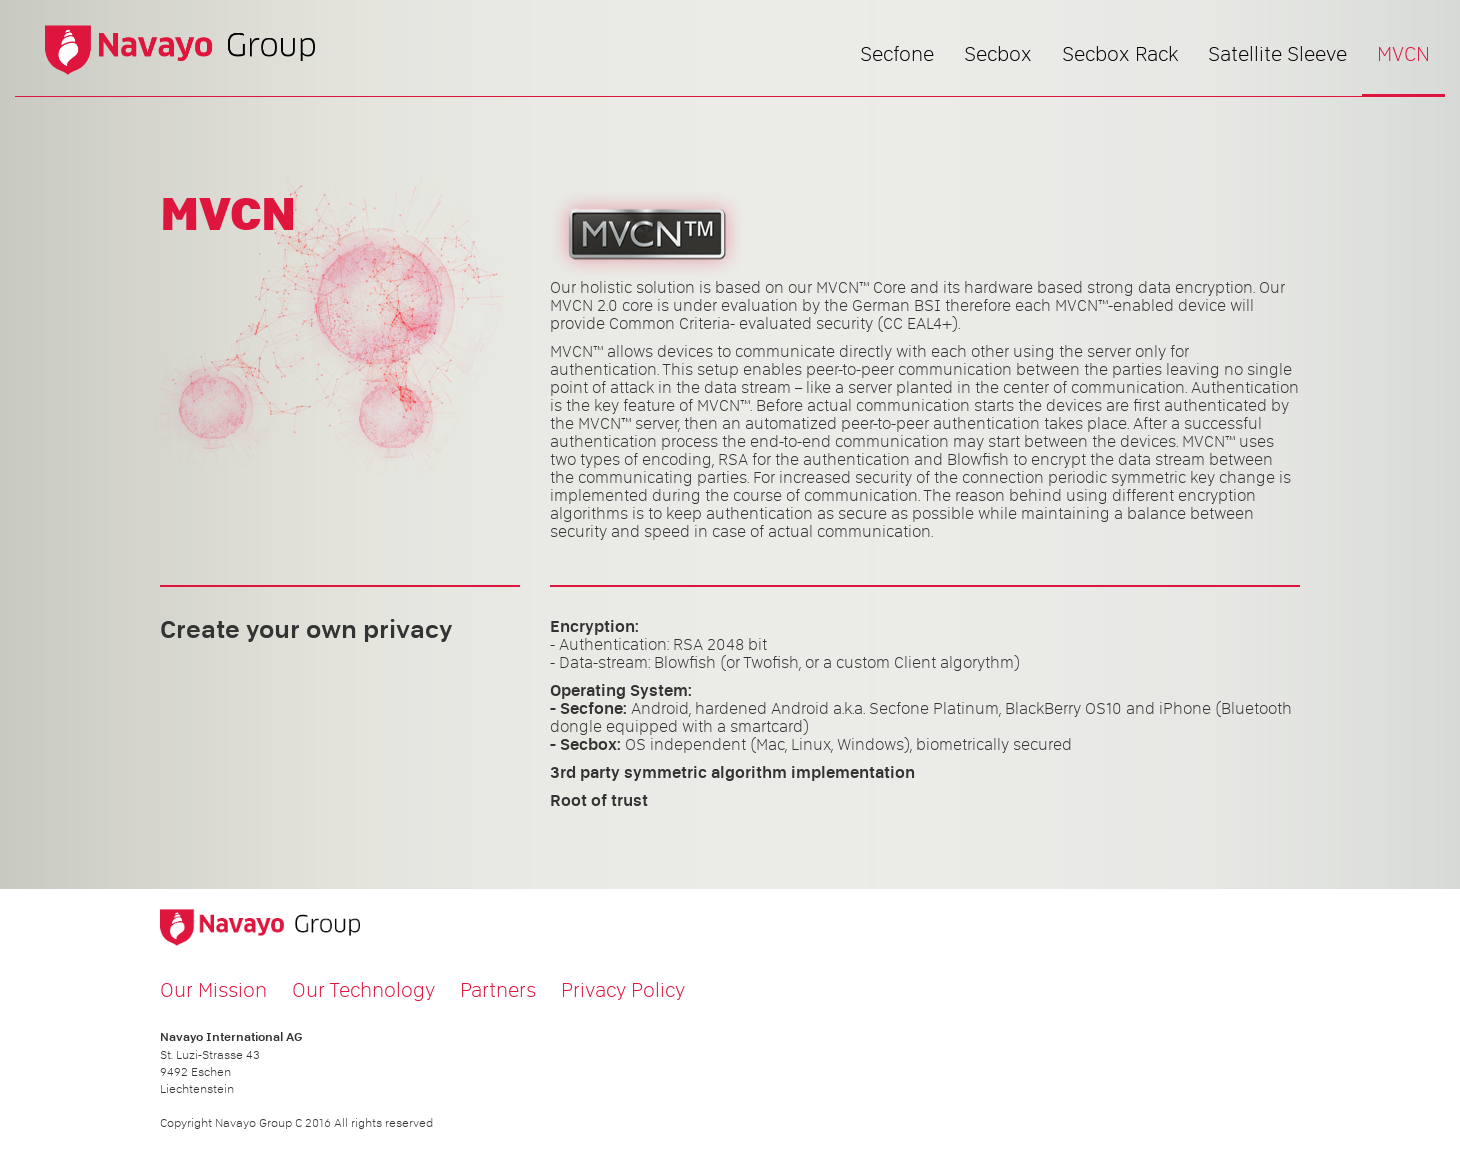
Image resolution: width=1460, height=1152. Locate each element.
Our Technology (363, 990)
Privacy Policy (623, 990)
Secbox (998, 54)
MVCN (1403, 54)
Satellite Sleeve (1277, 54)
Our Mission (213, 990)
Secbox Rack (1120, 54)
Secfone (897, 54)
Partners (498, 990)
